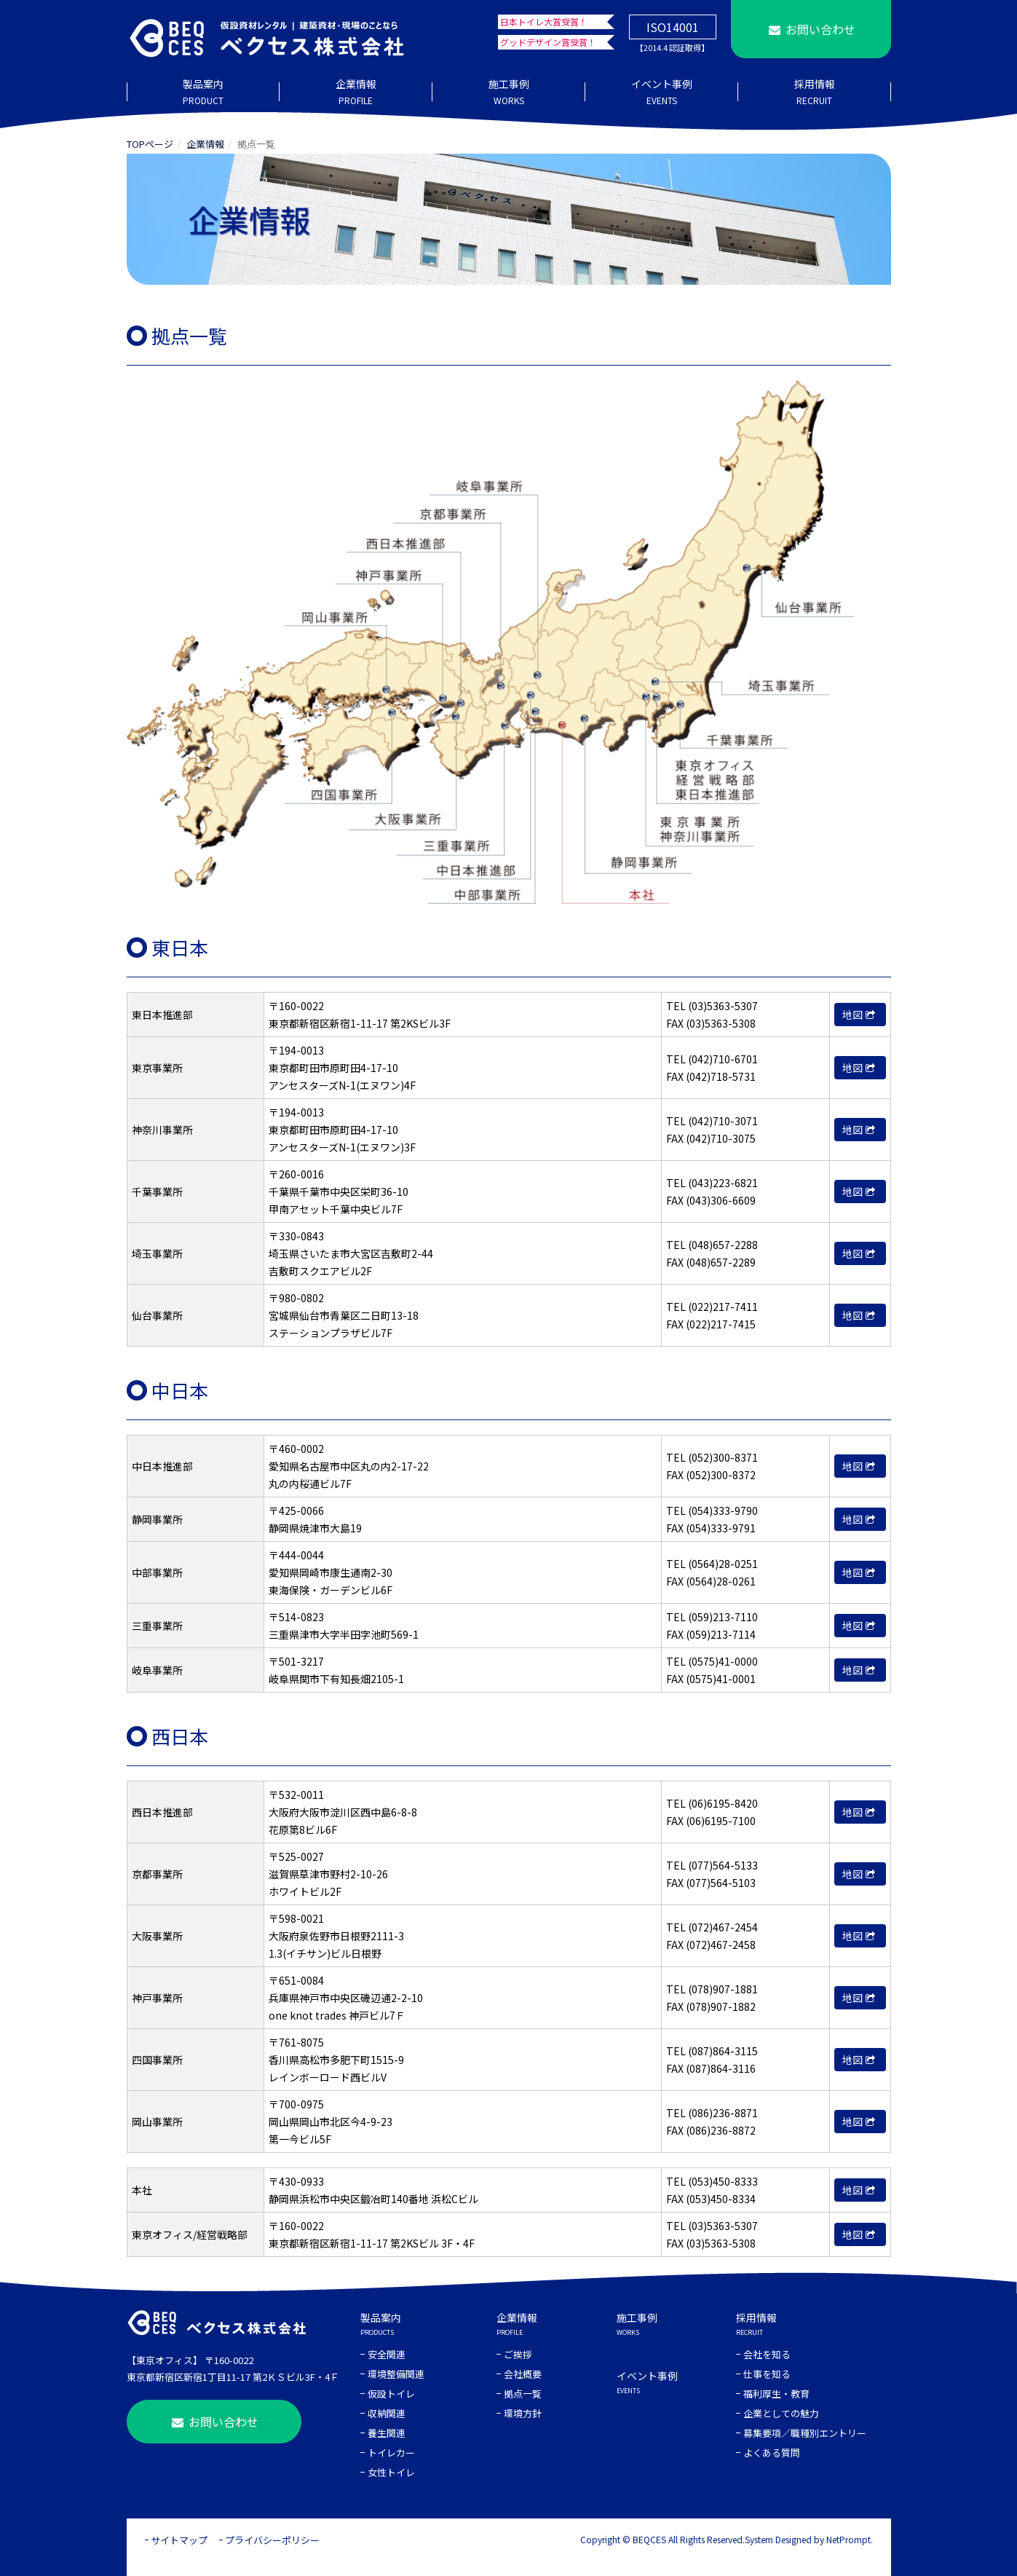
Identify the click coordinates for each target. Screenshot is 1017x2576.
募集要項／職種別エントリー (804, 2433)
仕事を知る (767, 2374)
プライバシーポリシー (272, 2540)
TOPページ (150, 144)
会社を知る (767, 2354)
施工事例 (508, 92)
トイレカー (391, 2452)
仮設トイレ (391, 2393)
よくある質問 (771, 2452)
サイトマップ (179, 2540)
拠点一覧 (523, 2393)
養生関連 (386, 2433)
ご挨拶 (518, 2354)
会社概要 (523, 2374)
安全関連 (386, 2354)
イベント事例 (661, 92)
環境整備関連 (396, 2374)
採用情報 (814, 92)
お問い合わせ (810, 29)
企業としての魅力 (781, 2413)
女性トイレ (391, 2472)
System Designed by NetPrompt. (809, 2539)
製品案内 (203, 92)
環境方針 (523, 2413)
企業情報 (356, 92)
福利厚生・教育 (776, 2393)
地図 (859, 1014)
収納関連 (386, 2413)
